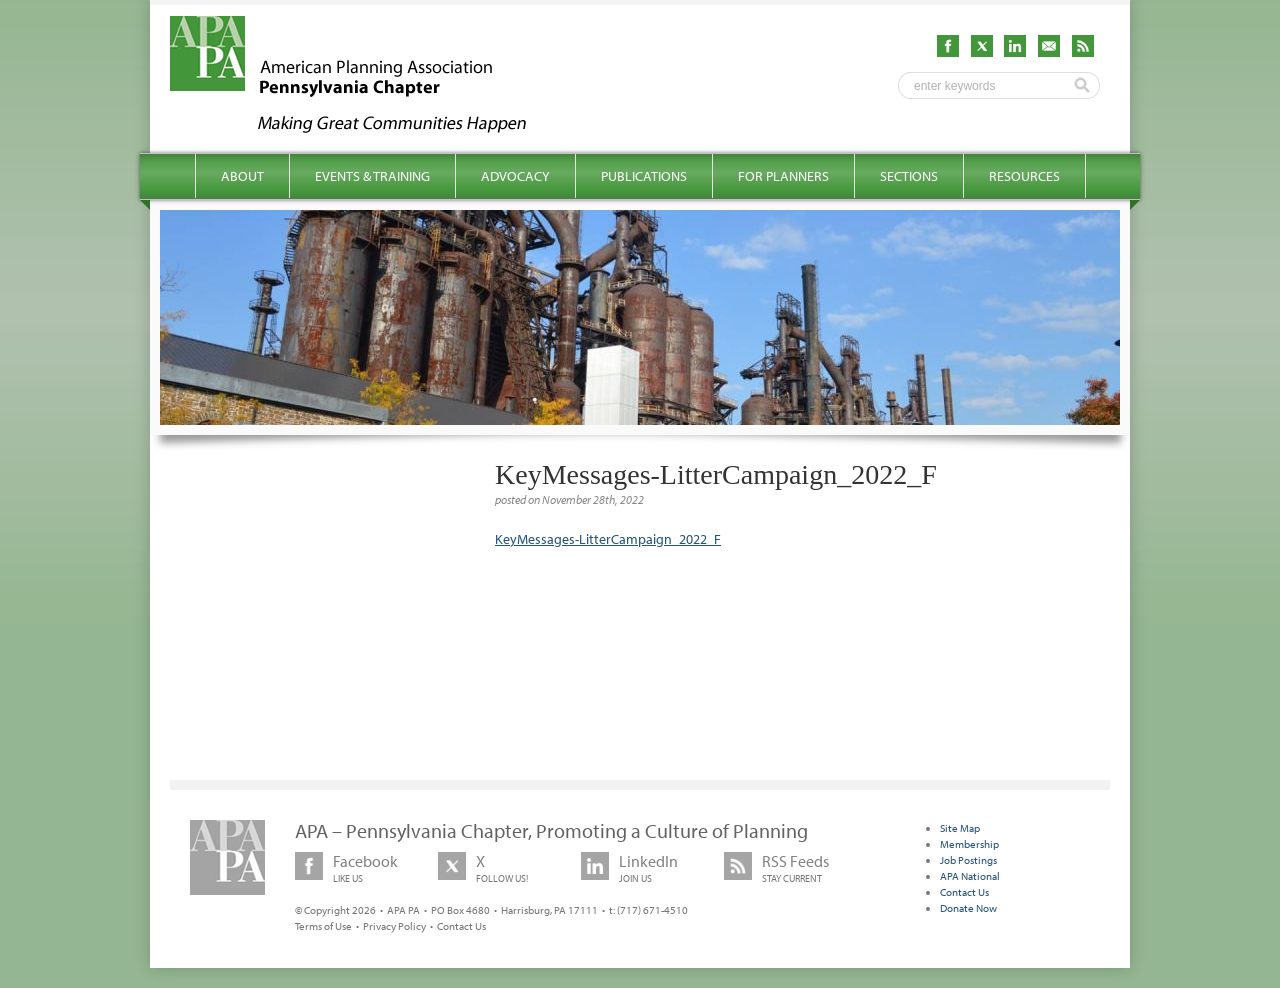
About (242, 176)
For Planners (783, 176)
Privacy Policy (394, 926)
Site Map (960, 828)
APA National (970, 876)
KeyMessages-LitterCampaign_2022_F (608, 539)
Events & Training (372, 176)
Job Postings (968, 860)
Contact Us (461, 926)
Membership (969, 844)
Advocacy (515, 176)
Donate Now (968, 908)
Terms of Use (323, 926)
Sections (909, 176)
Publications (644, 176)
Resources (1024, 176)
